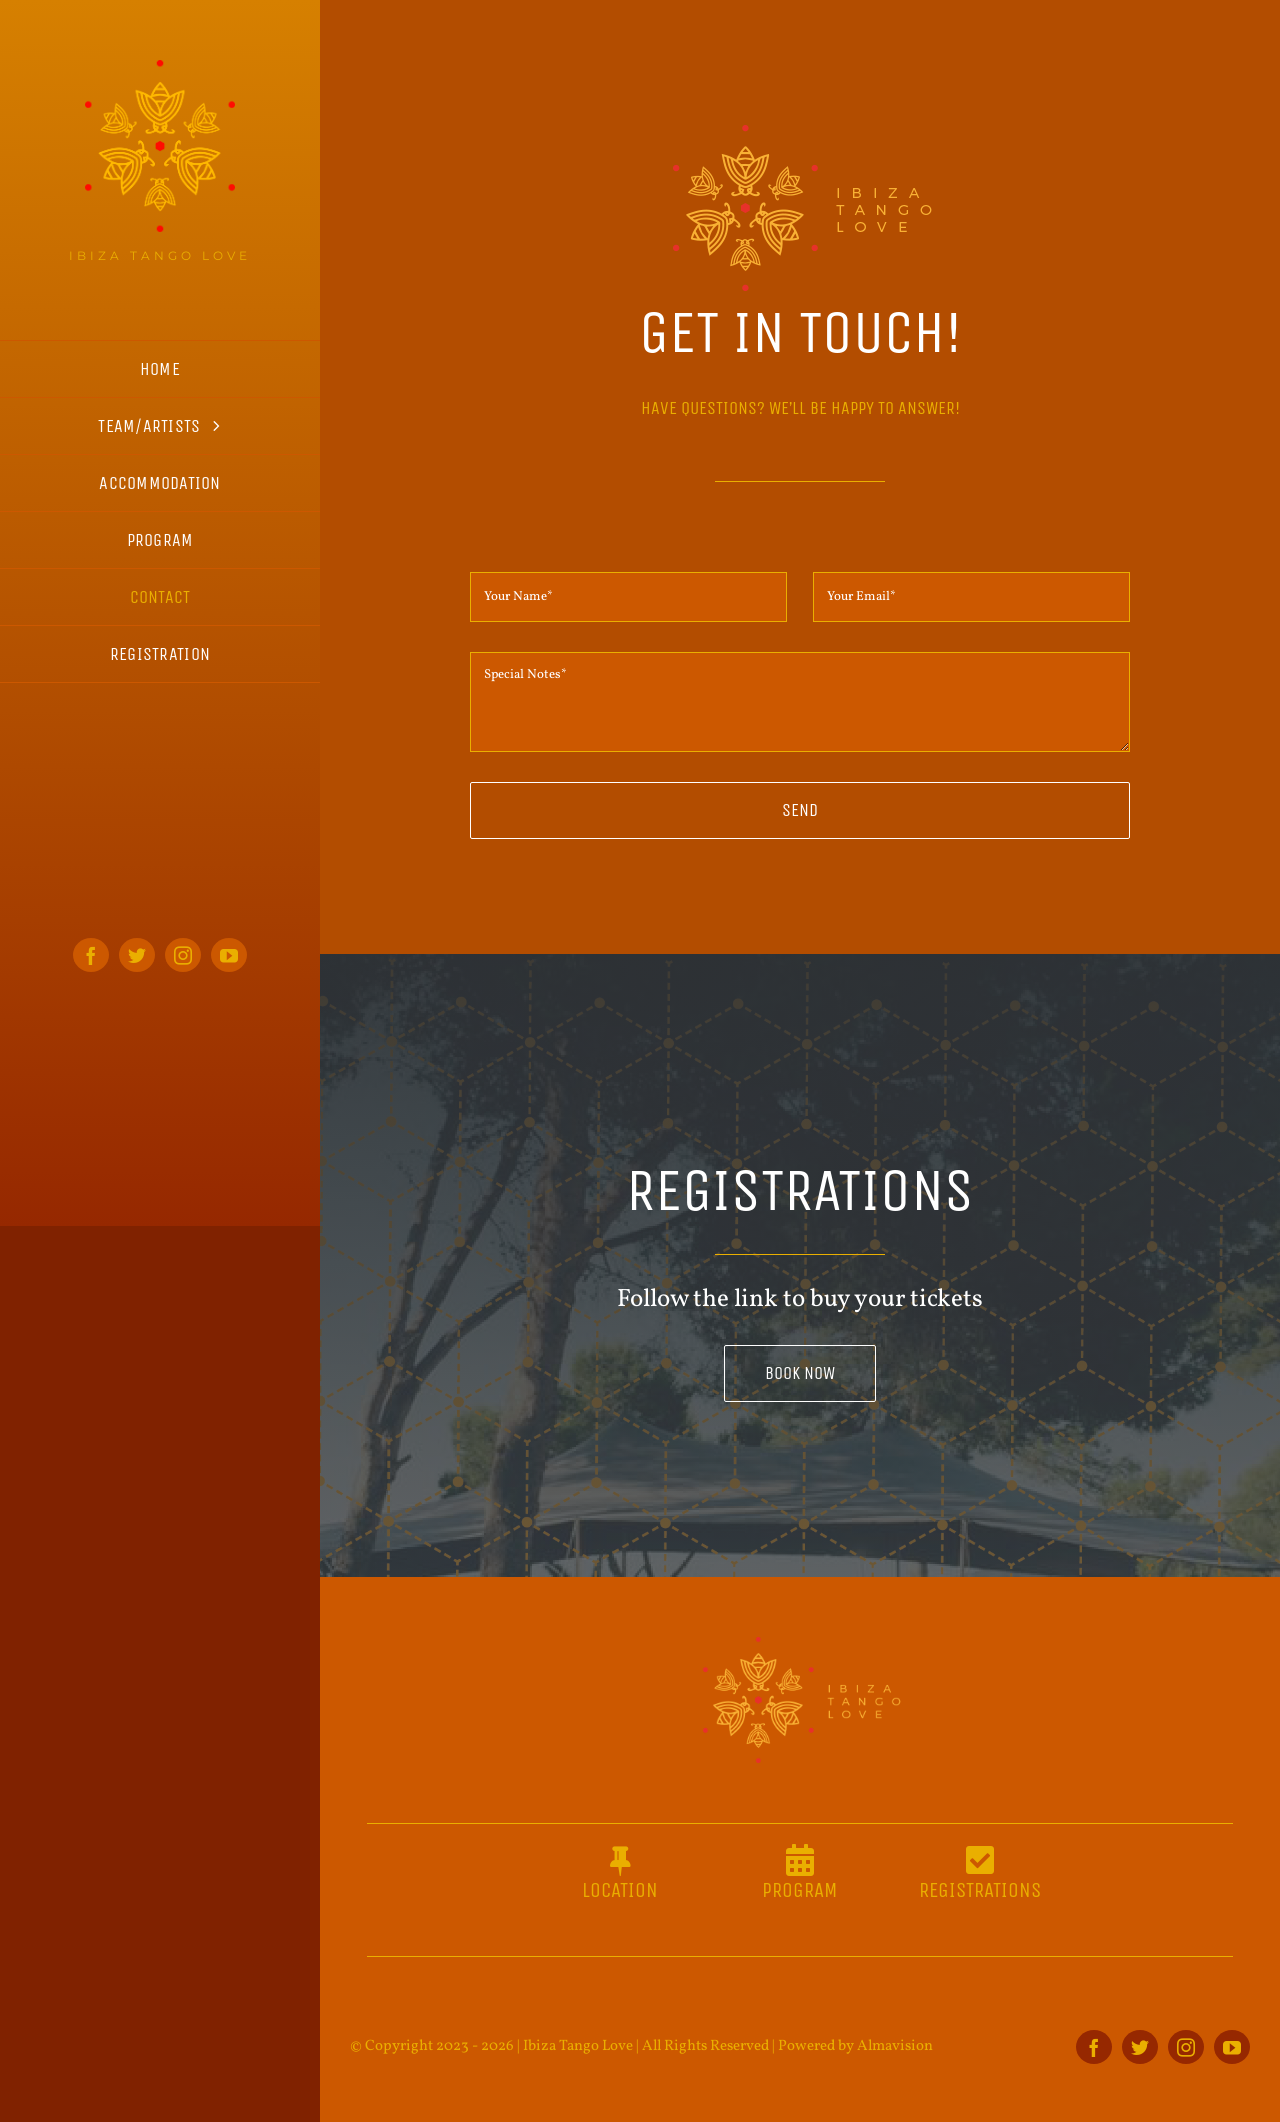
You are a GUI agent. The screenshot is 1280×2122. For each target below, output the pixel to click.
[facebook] (91, 955)
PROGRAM (799, 1890)
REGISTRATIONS (980, 1890)
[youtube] (229, 955)
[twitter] (137, 955)
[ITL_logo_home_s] (160, 67)
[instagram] (183, 955)
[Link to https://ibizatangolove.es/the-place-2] (620, 1860)
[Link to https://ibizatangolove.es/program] (800, 1860)
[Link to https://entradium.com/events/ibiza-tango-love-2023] (980, 1860)
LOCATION (620, 1890)
